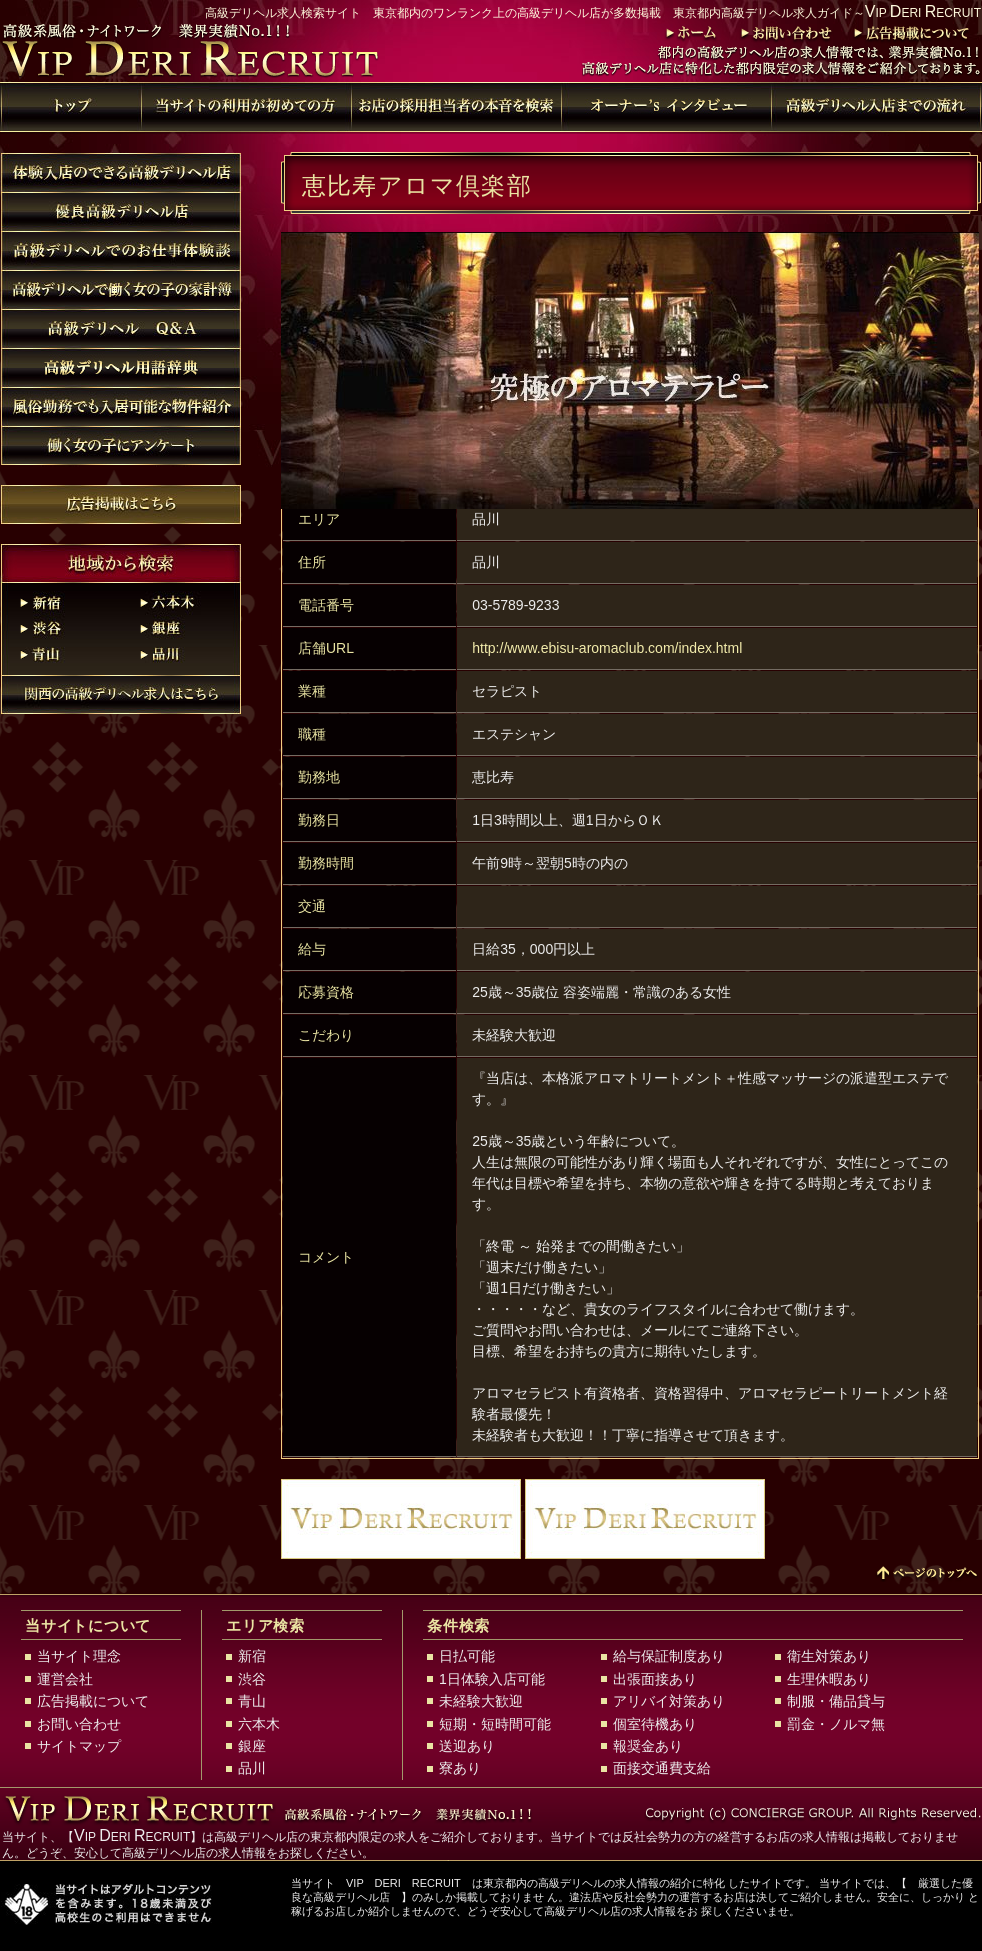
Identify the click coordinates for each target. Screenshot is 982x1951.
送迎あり (467, 1746)
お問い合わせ (781, 33)
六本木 (181, 602)
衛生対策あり (829, 1656)
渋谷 (61, 628)
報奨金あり (648, 1746)
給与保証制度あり (669, 1656)
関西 (121, 694)
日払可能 (467, 1656)
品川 (181, 654)
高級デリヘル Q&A (121, 328)
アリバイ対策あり (669, 1701)
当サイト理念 (79, 1656)
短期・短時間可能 (495, 1724)
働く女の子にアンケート (121, 445)
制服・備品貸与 (836, 1701)
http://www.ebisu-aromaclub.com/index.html (607, 648)
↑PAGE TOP (926, 1574)
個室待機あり (655, 1724)
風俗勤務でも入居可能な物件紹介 (121, 406)
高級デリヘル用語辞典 (666, 107)
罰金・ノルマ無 (836, 1724)
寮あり (460, 1768)
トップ (687, 33)
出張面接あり (655, 1679)
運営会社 (65, 1679)
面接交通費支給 (662, 1768)
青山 (61, 654)
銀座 (181, 628)
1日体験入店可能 (492, 1679)
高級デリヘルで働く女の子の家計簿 (121, 289)
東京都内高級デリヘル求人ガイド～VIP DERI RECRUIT (211, 52)
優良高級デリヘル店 (121, 211)
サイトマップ (79, 1746)
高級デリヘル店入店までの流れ (876, 107)
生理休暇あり (829, 1679)
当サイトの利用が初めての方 (246, 107)
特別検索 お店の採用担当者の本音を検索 (456, 107)
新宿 (61, 602)
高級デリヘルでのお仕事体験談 (121, 250)
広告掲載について (910, 33)
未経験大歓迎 (481, 1701)
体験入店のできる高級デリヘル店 (121, 172)
